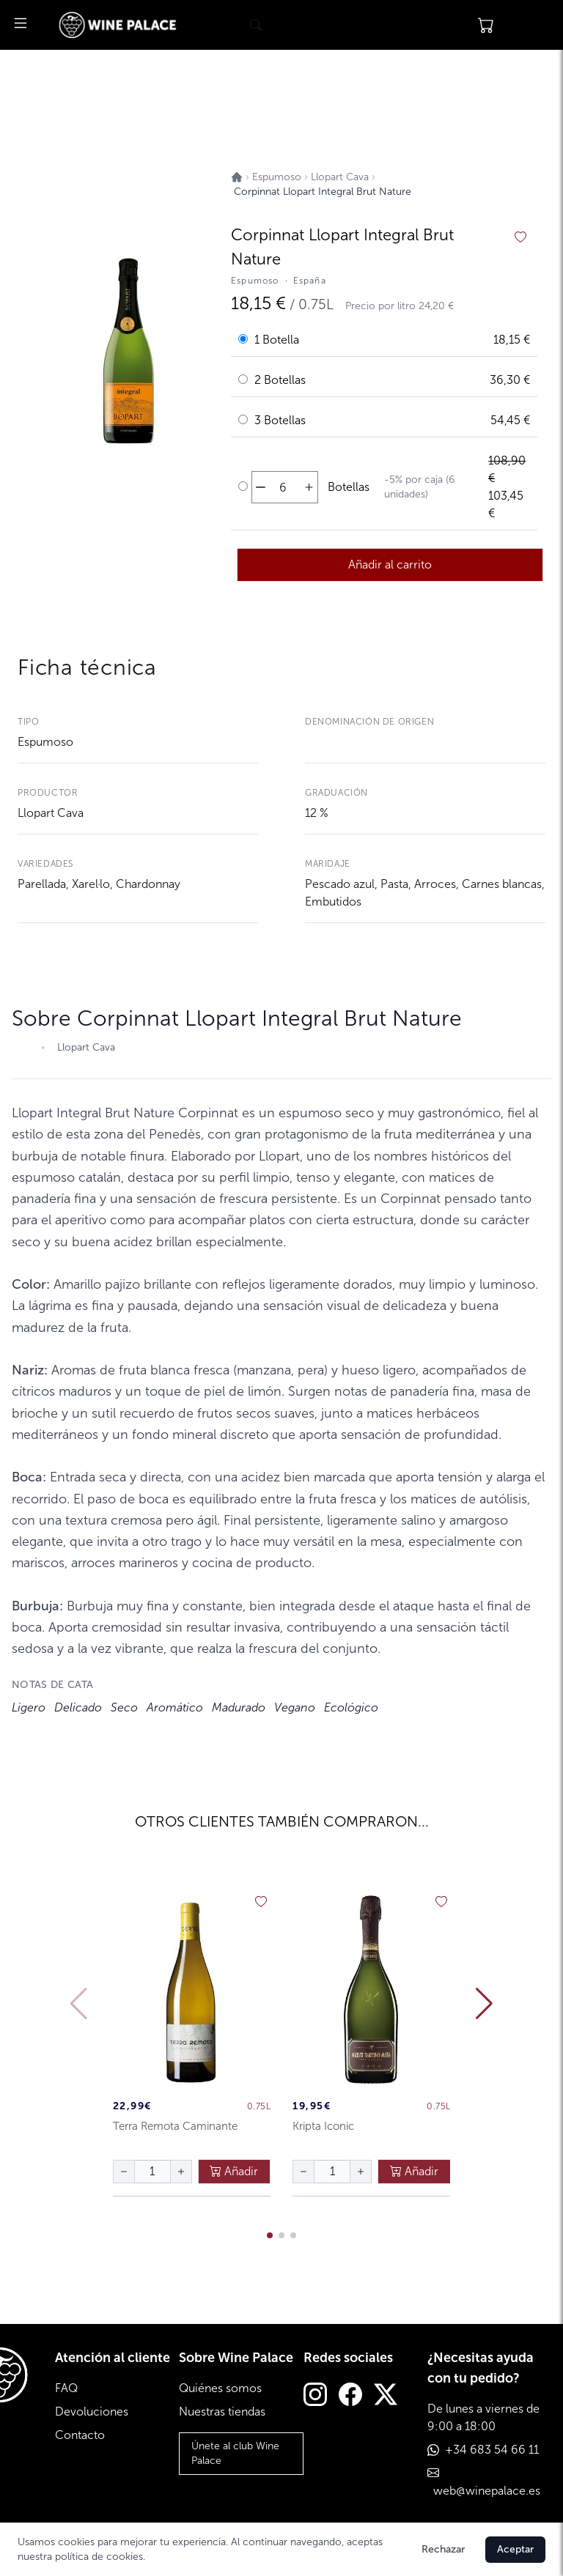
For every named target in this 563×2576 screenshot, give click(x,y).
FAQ (66, 2388)
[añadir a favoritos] (520, 237)
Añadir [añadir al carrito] (234, 2171)
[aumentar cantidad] (309, 487)
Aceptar (515, 2549)
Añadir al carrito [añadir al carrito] (390, 564)
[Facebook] (350, 2396)
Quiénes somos (220, 2388)
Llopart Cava (51, 813)
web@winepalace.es (486, 2490)
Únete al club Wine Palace (235, 2453)
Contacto (80, 2435)
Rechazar (443, 2549)
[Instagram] (315, 2396)
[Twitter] (385, 2396)
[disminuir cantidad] (260, 487)
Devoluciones (91, 2411)
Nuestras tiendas (222, 2411)
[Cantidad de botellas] (283, 487)
